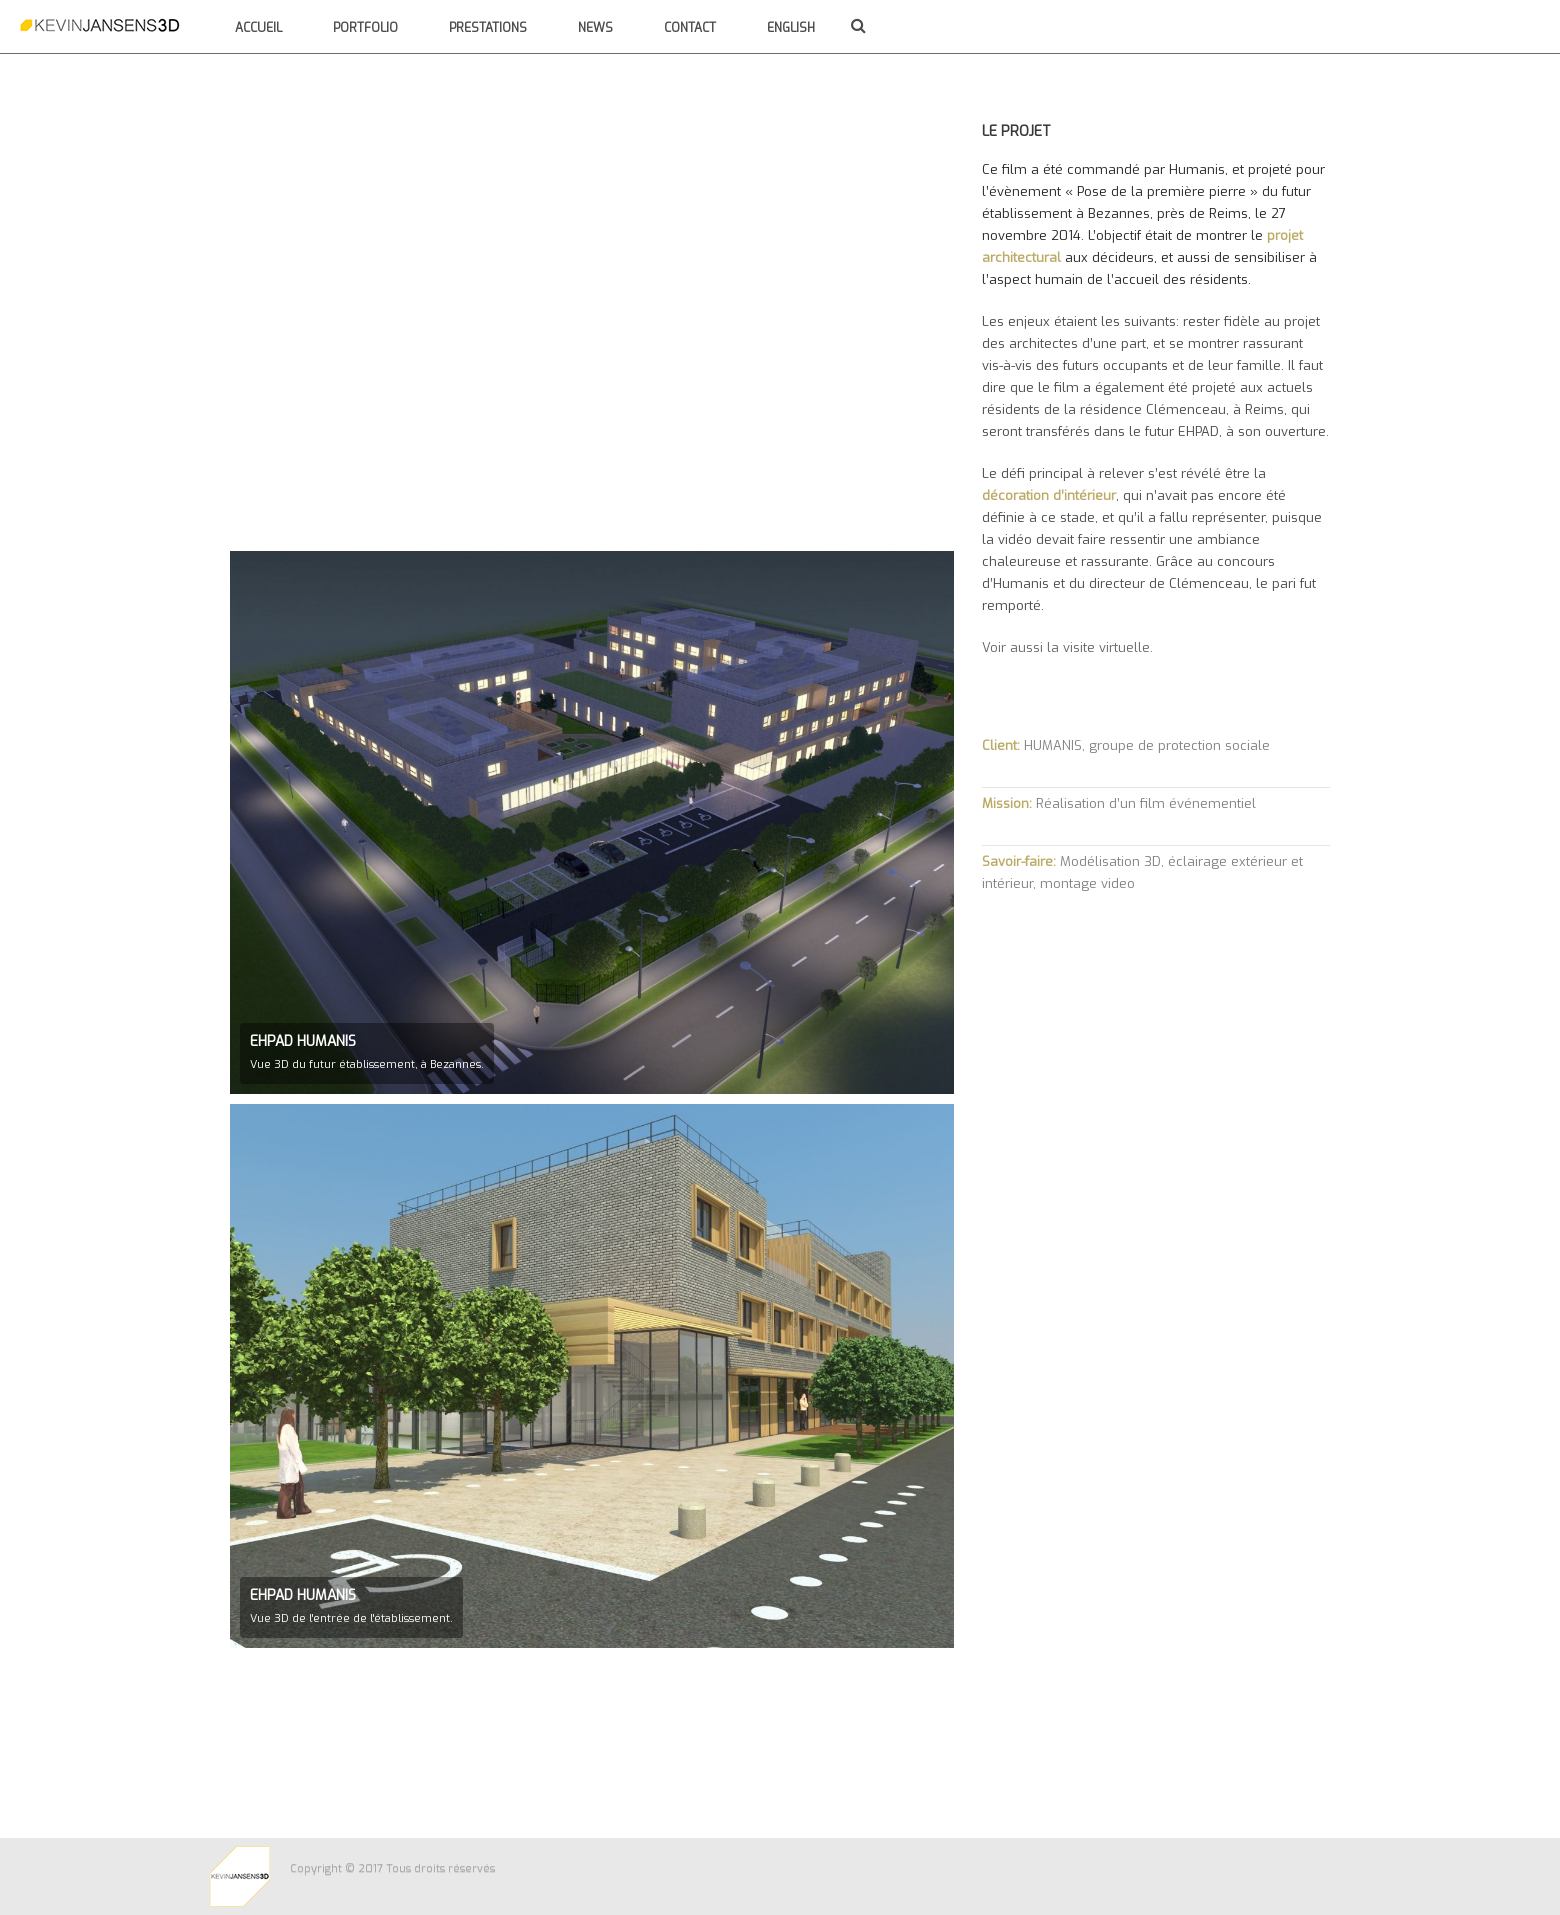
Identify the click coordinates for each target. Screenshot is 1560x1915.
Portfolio (365, 28)
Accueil (258, 28)
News (595, 28)
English (791, 28)
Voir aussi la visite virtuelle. (1067, 647)
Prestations (488, 28)
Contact (690, 28)
